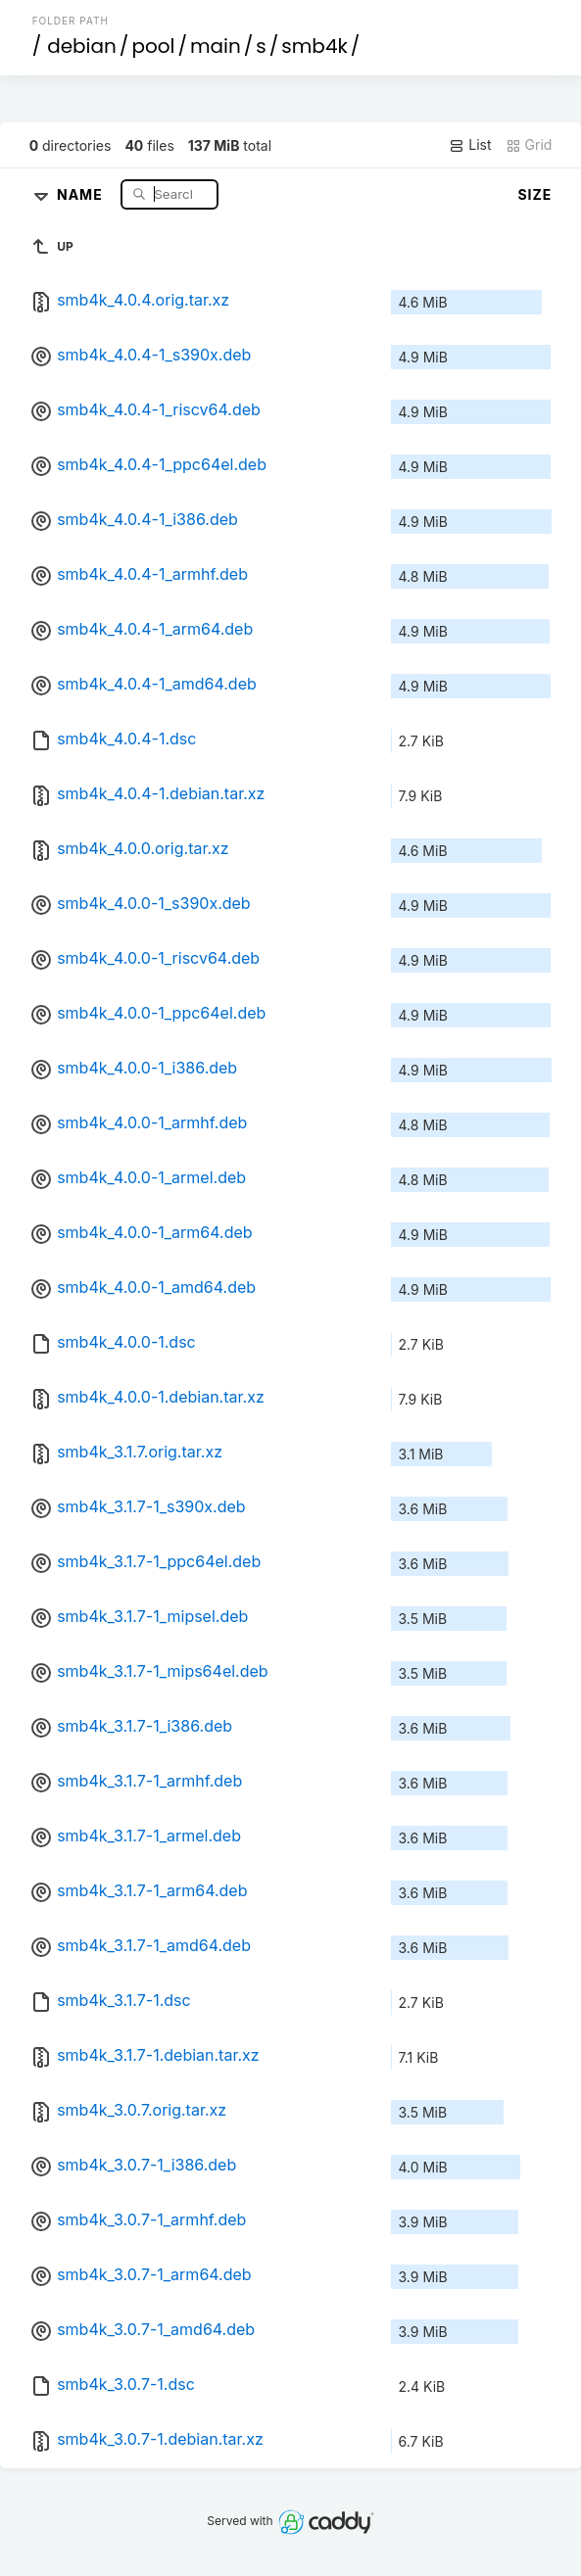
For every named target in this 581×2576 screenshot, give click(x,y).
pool (152, 46)
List (470, 145)
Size (534, 194)
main (215, 46)
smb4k (314, 46)
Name (82, 193)
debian (82, 46)
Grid (529, 145)
